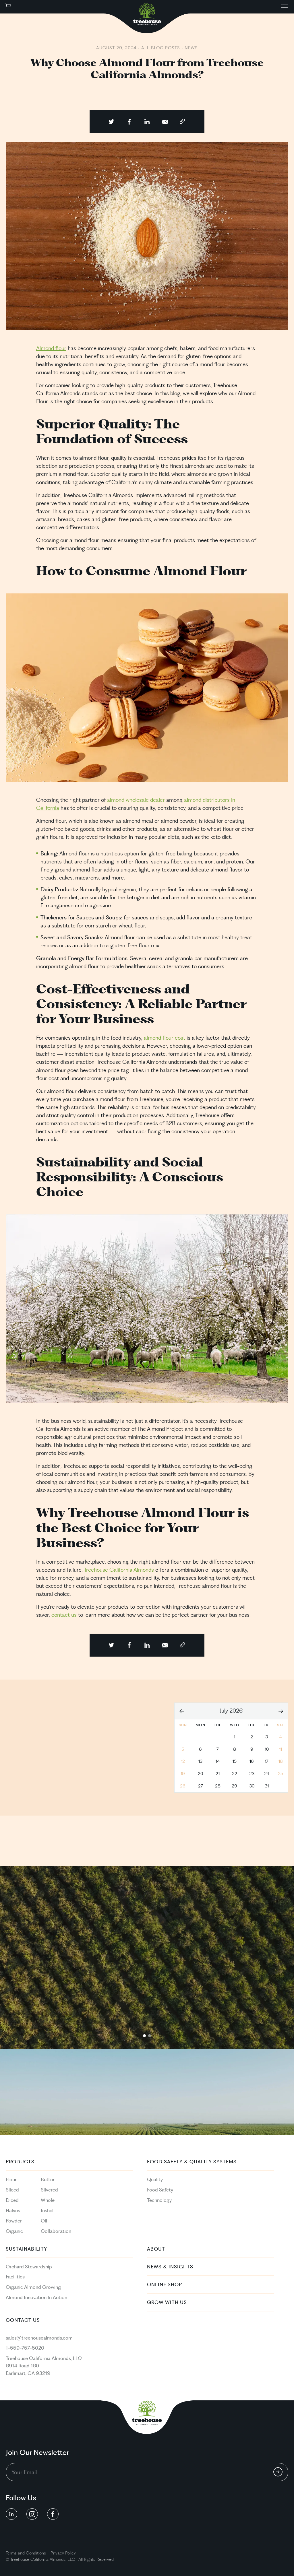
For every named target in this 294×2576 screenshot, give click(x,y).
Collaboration (56, 2231)
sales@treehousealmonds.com (39, 2338)
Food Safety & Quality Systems (192, 2162)
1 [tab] (144, 2035)
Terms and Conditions (26, 2553)
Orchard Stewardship (29, 2267)
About (156, 2249)
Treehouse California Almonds (119, 1570)
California (39, 2560)
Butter (48, 2179)
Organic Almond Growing (33, 2287)
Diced (12, 2200)
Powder (14, 2221)
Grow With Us (167, 2302)
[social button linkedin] (11, 2514)
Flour (11, 2179)
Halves (13, 2210)
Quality (155, 2179)
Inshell (48, 2210)
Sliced (12, 2190)
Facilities (15, 2277)
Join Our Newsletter (37, 2452)
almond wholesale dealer (136, 800)
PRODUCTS (20, 2162)
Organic (14, 2231)
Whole (48, 2200)
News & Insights (170, 2267)
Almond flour (51, 348)
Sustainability (26, 2249)
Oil (44, 2221)
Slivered (49, 2190)
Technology (159, 2200)
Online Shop (164, 2284)
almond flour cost (164, 1038)
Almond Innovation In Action (36, 2297)
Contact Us (23, 2320)
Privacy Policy (63, 2553)
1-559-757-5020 (25, 2348)
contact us (64, 1615)
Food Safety (160, 2190)
